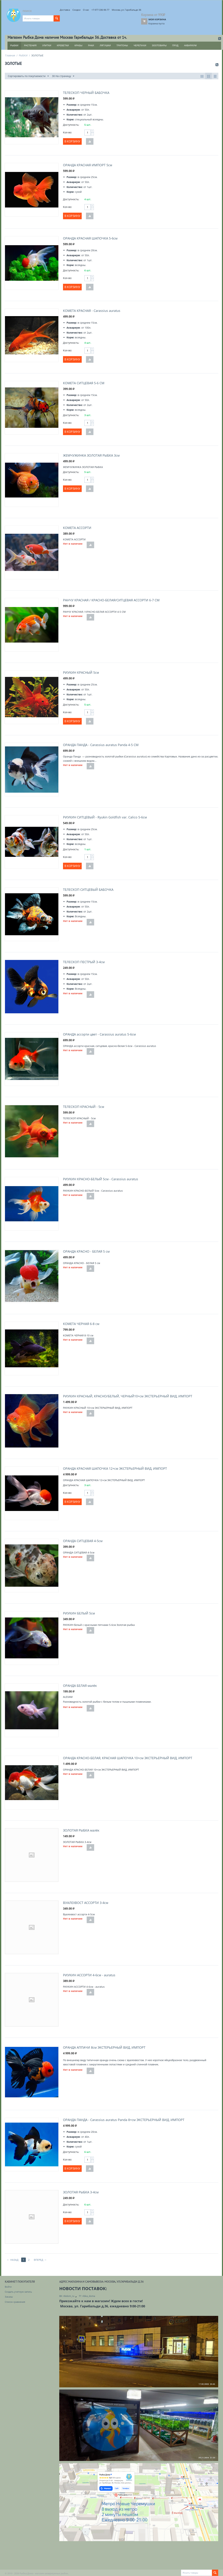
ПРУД (175, 45)
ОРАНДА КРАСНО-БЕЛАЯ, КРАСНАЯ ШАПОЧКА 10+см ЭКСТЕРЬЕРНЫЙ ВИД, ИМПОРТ (127, 1758)
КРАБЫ (78, 45)
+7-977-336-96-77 (100, 9)
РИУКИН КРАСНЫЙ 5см (81, 672)
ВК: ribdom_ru (66, 2296)
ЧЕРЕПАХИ (140, 45)
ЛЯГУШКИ (105, 45)
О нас (86, 9)
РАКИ (91, 45)
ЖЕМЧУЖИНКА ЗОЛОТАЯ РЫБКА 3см (91, 455)
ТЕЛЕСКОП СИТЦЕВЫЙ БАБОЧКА (88, 889)
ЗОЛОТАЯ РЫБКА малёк (81, 1830)
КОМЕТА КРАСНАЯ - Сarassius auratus (91, 310)
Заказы (9, 2296)
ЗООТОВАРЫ (159, 45)
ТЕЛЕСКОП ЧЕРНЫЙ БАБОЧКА (86, 93)
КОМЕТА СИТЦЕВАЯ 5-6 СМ (83, 383)
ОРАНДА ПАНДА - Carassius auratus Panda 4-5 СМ (100, 745)
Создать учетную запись (18, 2291)
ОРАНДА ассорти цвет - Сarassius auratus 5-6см (99, 1034)
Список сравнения (15, 2301)
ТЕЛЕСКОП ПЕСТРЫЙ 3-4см (84, 962)
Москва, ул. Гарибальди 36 (126, 9)
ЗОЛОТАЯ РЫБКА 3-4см (81, 2192)
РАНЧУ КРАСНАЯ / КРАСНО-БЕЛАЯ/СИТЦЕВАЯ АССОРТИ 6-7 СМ (111, 600)
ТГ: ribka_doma (87, 2296)
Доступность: (71, 124)
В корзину (72, 141)
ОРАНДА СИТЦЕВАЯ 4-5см (83, 1541)
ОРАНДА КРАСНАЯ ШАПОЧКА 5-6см (90, 238)
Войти (8, 2286)
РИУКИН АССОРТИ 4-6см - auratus (89, 1975)
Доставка (65, 9)
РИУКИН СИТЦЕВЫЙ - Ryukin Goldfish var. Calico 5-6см (105, 817)
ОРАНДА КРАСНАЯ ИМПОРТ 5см (87, 165)
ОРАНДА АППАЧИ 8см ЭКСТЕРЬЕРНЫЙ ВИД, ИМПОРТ (104, 2047)
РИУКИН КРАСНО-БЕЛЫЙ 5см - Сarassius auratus (100, 1179)
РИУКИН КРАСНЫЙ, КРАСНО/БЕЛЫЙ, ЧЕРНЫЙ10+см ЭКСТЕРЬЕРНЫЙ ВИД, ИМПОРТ (127, 1396)
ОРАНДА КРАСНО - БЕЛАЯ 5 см (86, 1251)
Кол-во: (67, 132)
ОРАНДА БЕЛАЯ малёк (80, 1685)
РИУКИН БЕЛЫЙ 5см (79, 1613)
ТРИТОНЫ (122, 45)
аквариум (190, 45)
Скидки (76, 9)
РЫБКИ (14, 45)
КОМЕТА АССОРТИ (77, 528)
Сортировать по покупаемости (28, 76)
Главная (10, 55)
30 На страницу (63, 76)
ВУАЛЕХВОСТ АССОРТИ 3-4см (85, 1903)
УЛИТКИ (46, 45)
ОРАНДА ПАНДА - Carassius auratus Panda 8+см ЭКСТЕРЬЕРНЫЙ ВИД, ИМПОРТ (123, 2120)
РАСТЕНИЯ (30, 45)
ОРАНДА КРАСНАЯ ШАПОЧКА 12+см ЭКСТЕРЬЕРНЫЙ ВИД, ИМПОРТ (115, 1468)
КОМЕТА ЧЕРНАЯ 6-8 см (81, 1324)
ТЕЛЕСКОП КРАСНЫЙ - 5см (83, 1107)
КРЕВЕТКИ (63, 45)
